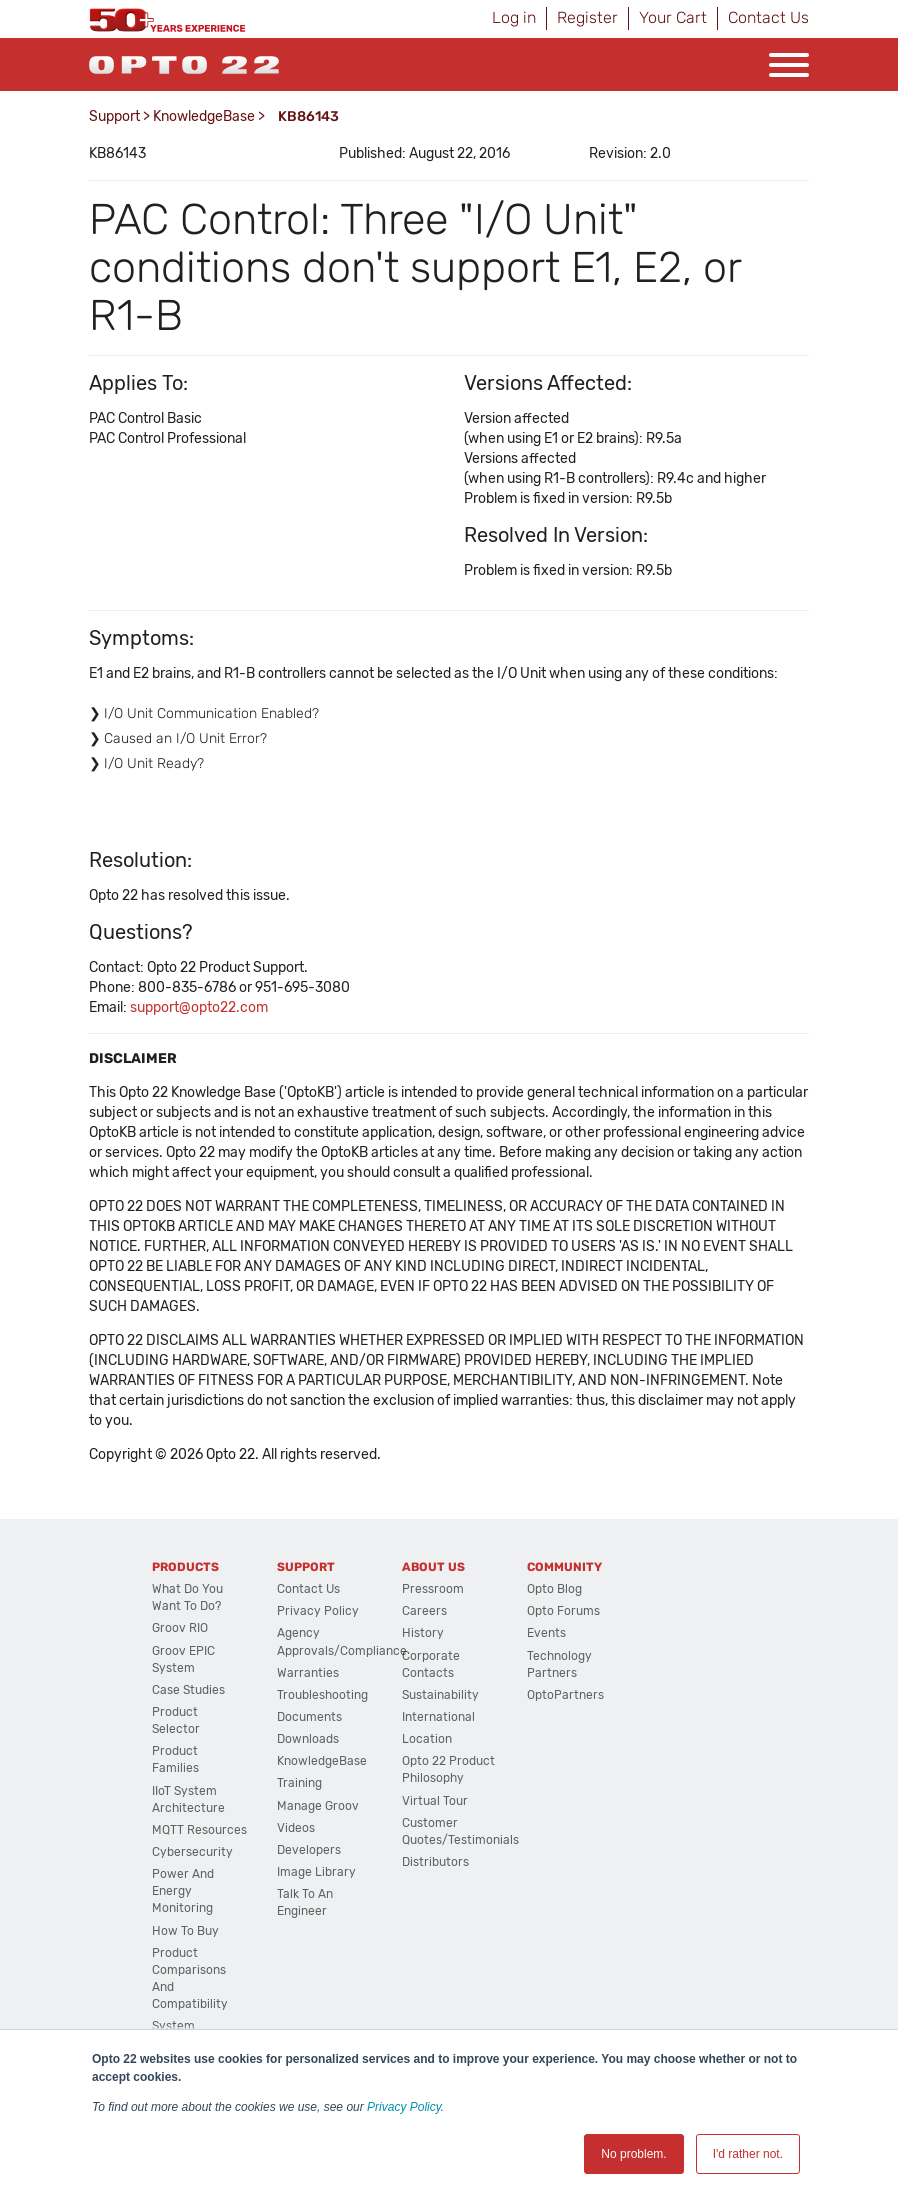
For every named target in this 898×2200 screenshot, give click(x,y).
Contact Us (768, 17)
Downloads (308, 1739)
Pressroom (433, 1589)
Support (114, 116)
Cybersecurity (192, 1852)
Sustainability (440, 1695)
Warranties (308, 1673)
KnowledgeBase (204, 116)
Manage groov (318, 1806)
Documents (309, 1717)
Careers (424, 1611)
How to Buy (185, 1931)
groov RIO (180, 1628)
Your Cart (673, 17)
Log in (514, 17)
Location (427, 1739)
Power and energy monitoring (183, 1891)
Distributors (435, 1862)
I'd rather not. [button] (748, 2154)
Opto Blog (554, 1589)
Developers (309, 1850)
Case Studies (188, 1690)
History (423, 1633)
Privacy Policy (404, 2107)
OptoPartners (565, 1695)
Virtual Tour (435, 1801)
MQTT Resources (199, 1830)
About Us (433, 1567)
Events (546, 1633)
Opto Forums (563, 1611)
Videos (296, 1828)
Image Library (316, 1872)
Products (185, 1567)
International (438, 1717)
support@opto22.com (199, 1007)
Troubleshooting (322, 1695)
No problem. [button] (633, 2154)
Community (564, 1567)
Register (587, 17)
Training (299, 1783)
